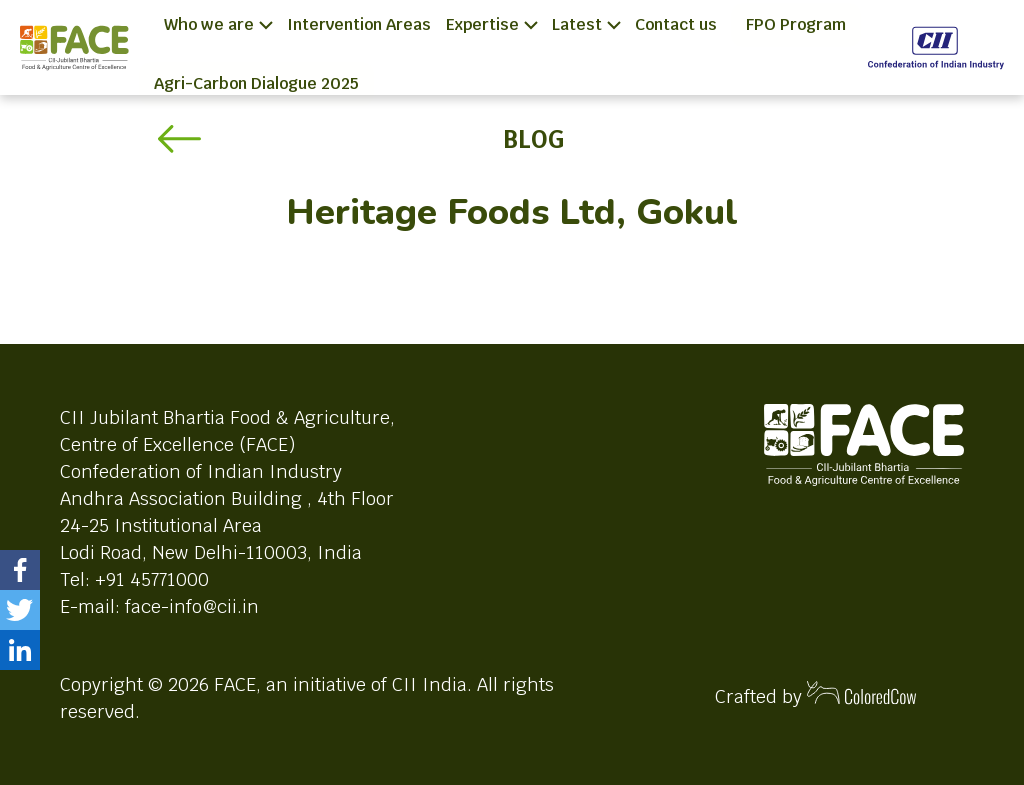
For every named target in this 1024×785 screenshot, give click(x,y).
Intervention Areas (359, 24)
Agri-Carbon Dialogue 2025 (256, 83)
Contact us (676, 24)
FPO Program (796, 24)
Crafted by (816, 694)
